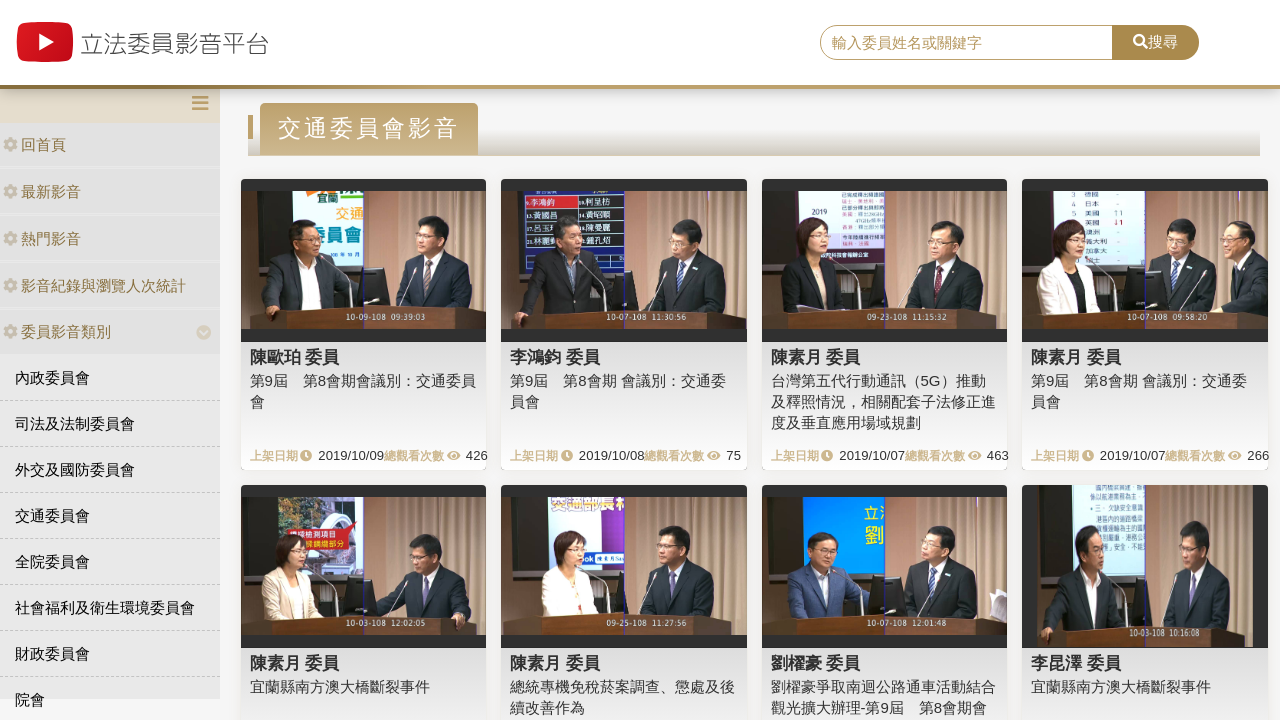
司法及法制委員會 (75, 423)
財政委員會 (52, 653)
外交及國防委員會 (75, 469)
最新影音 (42, 191)
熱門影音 (42, 238)
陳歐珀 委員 (295, 357)
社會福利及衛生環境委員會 (105, 607)
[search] (966, 43)
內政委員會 (52, 377)
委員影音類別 (57, 331)
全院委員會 (52, 561)
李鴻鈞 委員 (555, 357)
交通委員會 (52, 515)
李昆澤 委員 (1076, 663)
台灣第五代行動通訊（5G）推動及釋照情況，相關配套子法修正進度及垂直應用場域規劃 (883, 402)
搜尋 (1155, 41)
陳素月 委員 (816, 357)
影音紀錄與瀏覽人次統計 (94, 285)
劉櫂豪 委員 (816, 663)
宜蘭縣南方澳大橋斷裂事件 (340, 686)
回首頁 (34, 144)
